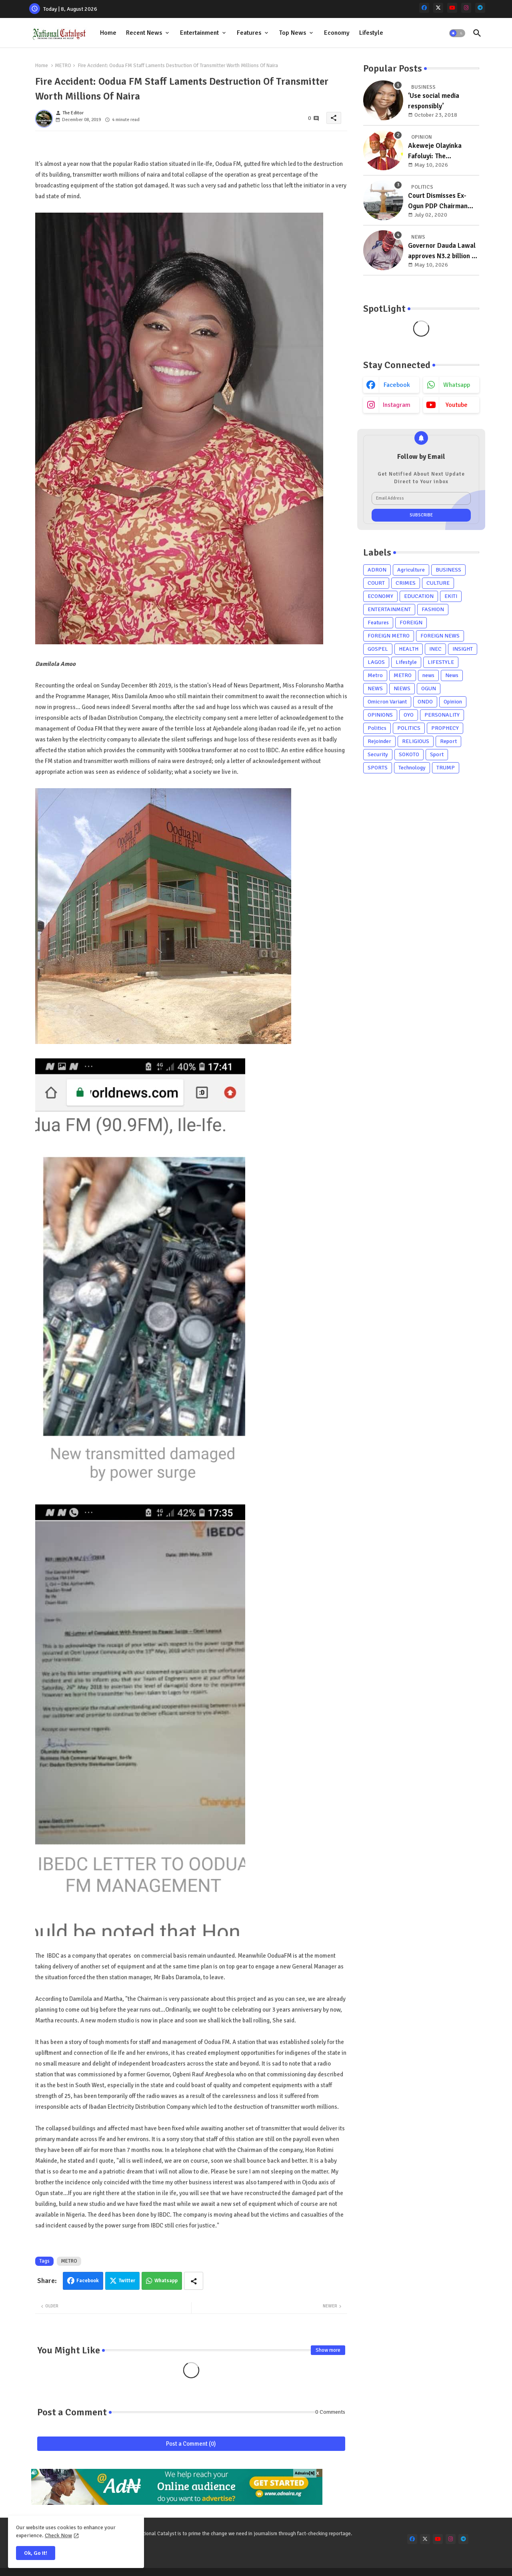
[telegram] (480, 8)
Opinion (453, 701)
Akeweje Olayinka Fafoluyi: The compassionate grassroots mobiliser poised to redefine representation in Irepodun (438, 151)
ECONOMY (380, 596)
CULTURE (438, 583)
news (428, 675)
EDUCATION (419, 596)
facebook (397, 385)
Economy (337, 33)
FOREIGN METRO (389, 635)
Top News (292, 33)
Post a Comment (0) (191, 2443)
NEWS (375, 688)
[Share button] (193, 2281)
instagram (396, 405)
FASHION (433, 609)
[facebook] (424, 8)
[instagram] (466, 8)
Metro (375, 675)
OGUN (428, 688)
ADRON (377, 569)
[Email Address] (421, 498)
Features (249, 33)
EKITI (450, 596)
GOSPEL (378, 648)
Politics (377, 728)
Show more (328, 2350)
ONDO (425, 701)
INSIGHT (462, 648)
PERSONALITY (442, 714)
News (451, 675)
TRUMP (445, 767)
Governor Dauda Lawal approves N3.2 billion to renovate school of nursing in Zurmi (443, 251)
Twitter (127, 2280)
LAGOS (376, 662)
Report (448, 741)
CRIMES (406, 583)
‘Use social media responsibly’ (433, 101)
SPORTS (378, 767)
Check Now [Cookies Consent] (58, 2535)
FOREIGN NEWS (440, 635)
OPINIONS (380, 714)
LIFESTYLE (441, 662)
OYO (409, 714)
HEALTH (408, 648)
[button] (457, 33)
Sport (437, 754)
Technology (412, 767)
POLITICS (408, 728)
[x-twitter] (438, 8)
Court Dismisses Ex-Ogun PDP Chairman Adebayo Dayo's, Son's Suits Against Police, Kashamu (441, 201)
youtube (457, 405)
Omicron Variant (387, 701)
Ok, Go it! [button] (35, 2553)
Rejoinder (379, 741)
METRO (63, 65)
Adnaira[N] (305, 2473)
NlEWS (402, 688)
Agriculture (411, 569)
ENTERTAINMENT (389, 609)
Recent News (144, 33)
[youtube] (452, 8)
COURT (376, 583)
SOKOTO (409, 754)
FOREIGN (411, 622)
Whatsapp (166, 2280)
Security (378, 754)
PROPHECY (445, 728)
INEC (435, 648)
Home (108, 33)
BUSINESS (448, 569)
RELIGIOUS (415, 741)
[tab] (108, 33)
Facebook (87, 2280)
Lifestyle (371, 33)
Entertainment (199, 33)
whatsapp (456, 385)
